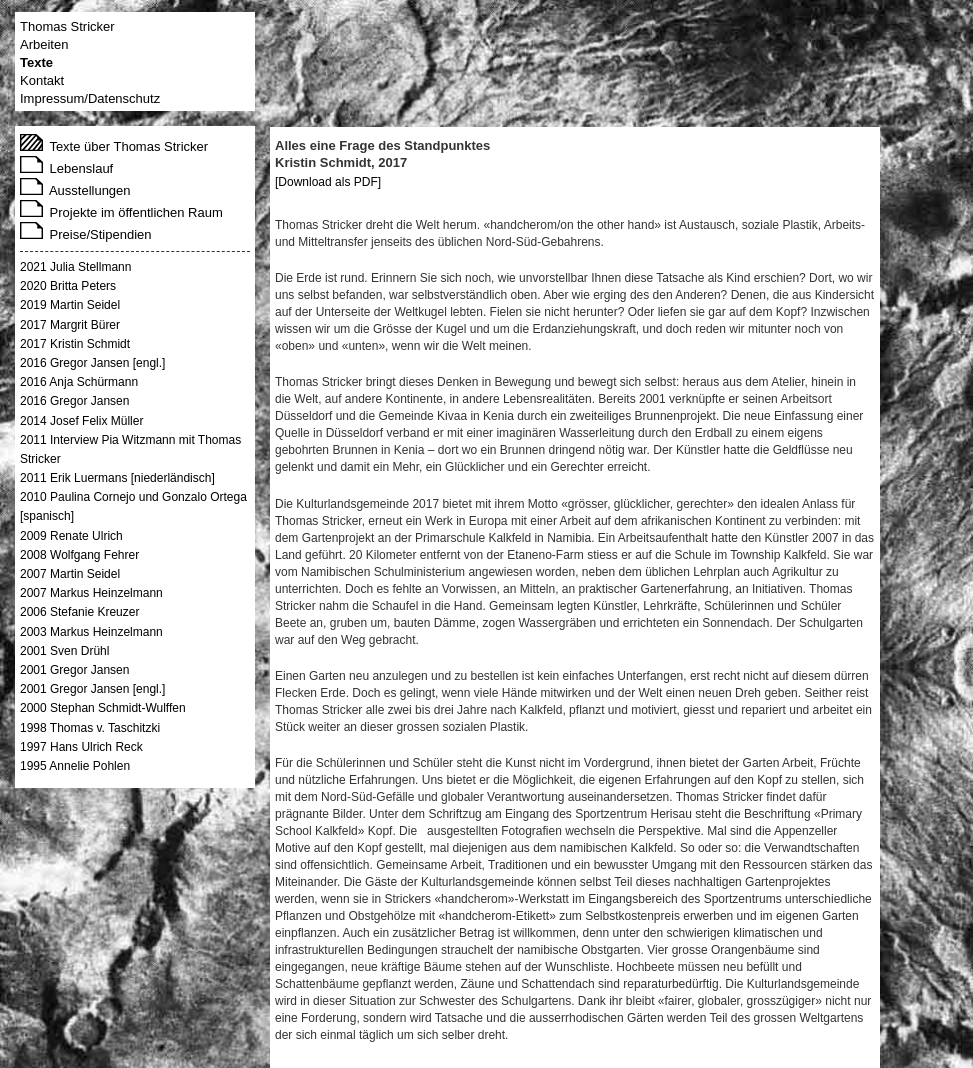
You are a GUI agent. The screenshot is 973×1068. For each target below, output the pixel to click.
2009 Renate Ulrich (71, 536)
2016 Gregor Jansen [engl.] (92, 363)
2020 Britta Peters (68, 286)
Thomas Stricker (67, 26)
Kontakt (42, 80)
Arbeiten (44, 44)
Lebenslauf (66, 168)
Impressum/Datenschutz (90, 98)
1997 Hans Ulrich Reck (81, 747)
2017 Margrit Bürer (70, 325)
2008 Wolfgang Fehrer (79, 555)
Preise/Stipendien (86, 234)
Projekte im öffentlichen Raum (121, 212)
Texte (36, 62)
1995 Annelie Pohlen (75, 766)
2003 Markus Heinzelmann (91, 632)
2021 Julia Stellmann (75, 267)
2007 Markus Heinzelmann (91, 593)
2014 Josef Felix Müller (81, 421)
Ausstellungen (75, 190)
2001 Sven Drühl (64, 651)
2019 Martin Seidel (70, 305)
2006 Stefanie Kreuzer (79, 612)
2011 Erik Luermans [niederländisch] (117, 478)
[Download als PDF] (328, 182)
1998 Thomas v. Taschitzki (90, 728)
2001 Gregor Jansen (74, 670)
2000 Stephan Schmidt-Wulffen (103, 708)
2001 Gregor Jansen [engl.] (92, 689)
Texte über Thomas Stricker (114, 146)
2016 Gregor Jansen (74, 401)
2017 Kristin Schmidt (75, 344)
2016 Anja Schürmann (79, 382)
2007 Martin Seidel (70, 574)
